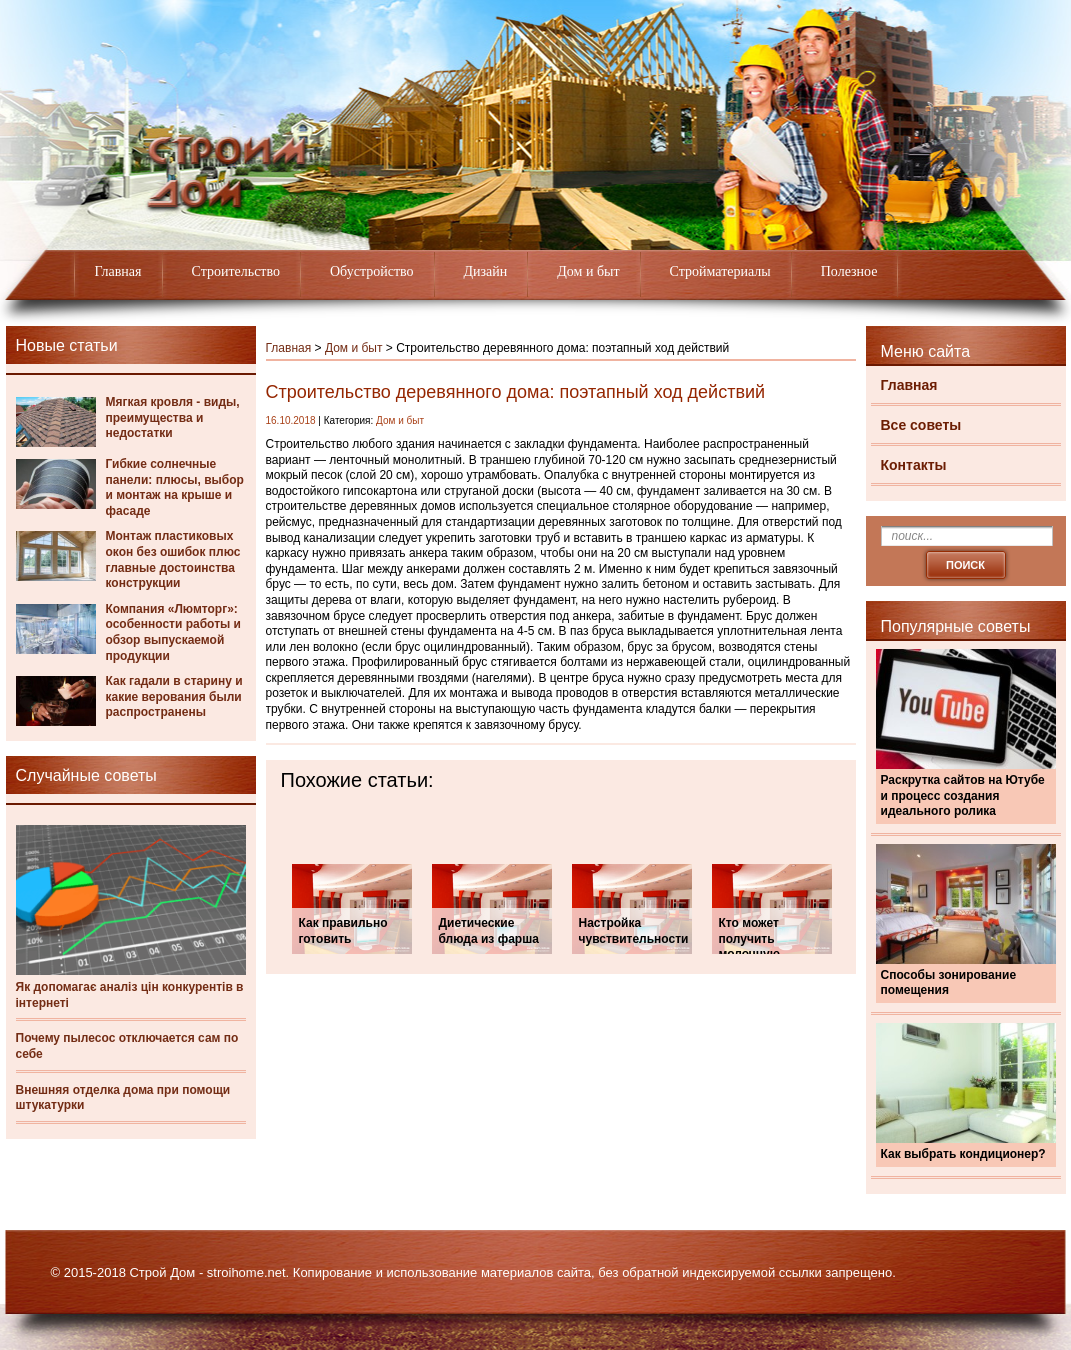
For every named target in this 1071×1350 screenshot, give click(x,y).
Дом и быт (588, 271)
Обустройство (372, 271)
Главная (118, 271)
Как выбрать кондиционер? (963, 1154)
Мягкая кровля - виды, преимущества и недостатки (173, 417)
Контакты (914, 465)
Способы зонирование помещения (949, 983)
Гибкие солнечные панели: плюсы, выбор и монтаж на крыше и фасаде (175, 487)
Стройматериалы (720, 271)
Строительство (236, 271)
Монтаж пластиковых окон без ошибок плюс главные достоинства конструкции (173, 559)
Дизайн (486, 271)
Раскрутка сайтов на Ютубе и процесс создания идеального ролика (963, 795)
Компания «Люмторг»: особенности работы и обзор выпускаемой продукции (173, 632)
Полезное (849, 271)
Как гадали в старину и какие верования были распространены (174, 696)
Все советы (921, 425)
